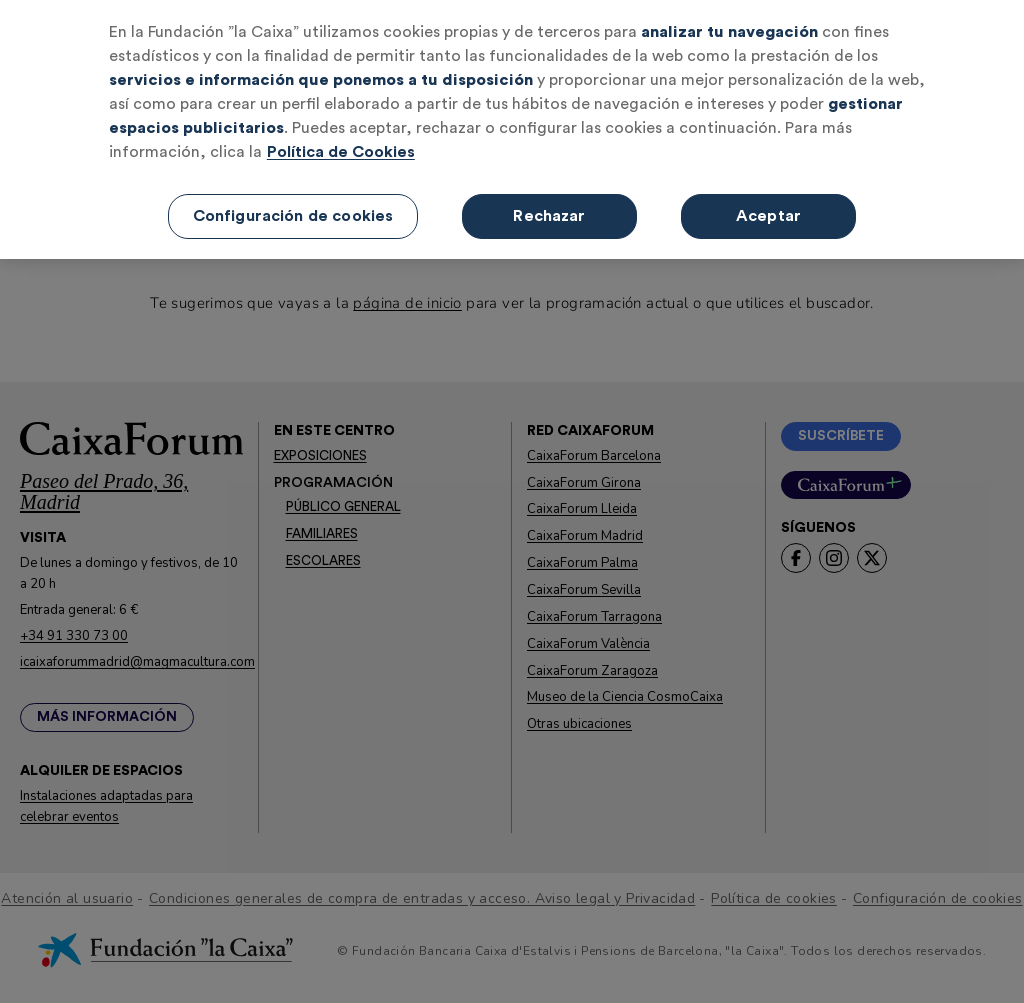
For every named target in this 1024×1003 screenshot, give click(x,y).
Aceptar (768, 216)
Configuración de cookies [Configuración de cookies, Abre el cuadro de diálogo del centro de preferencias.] (293, 216)
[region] (512, 129)
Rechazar (549, 216)
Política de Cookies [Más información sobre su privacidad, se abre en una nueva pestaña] (341, 152)
